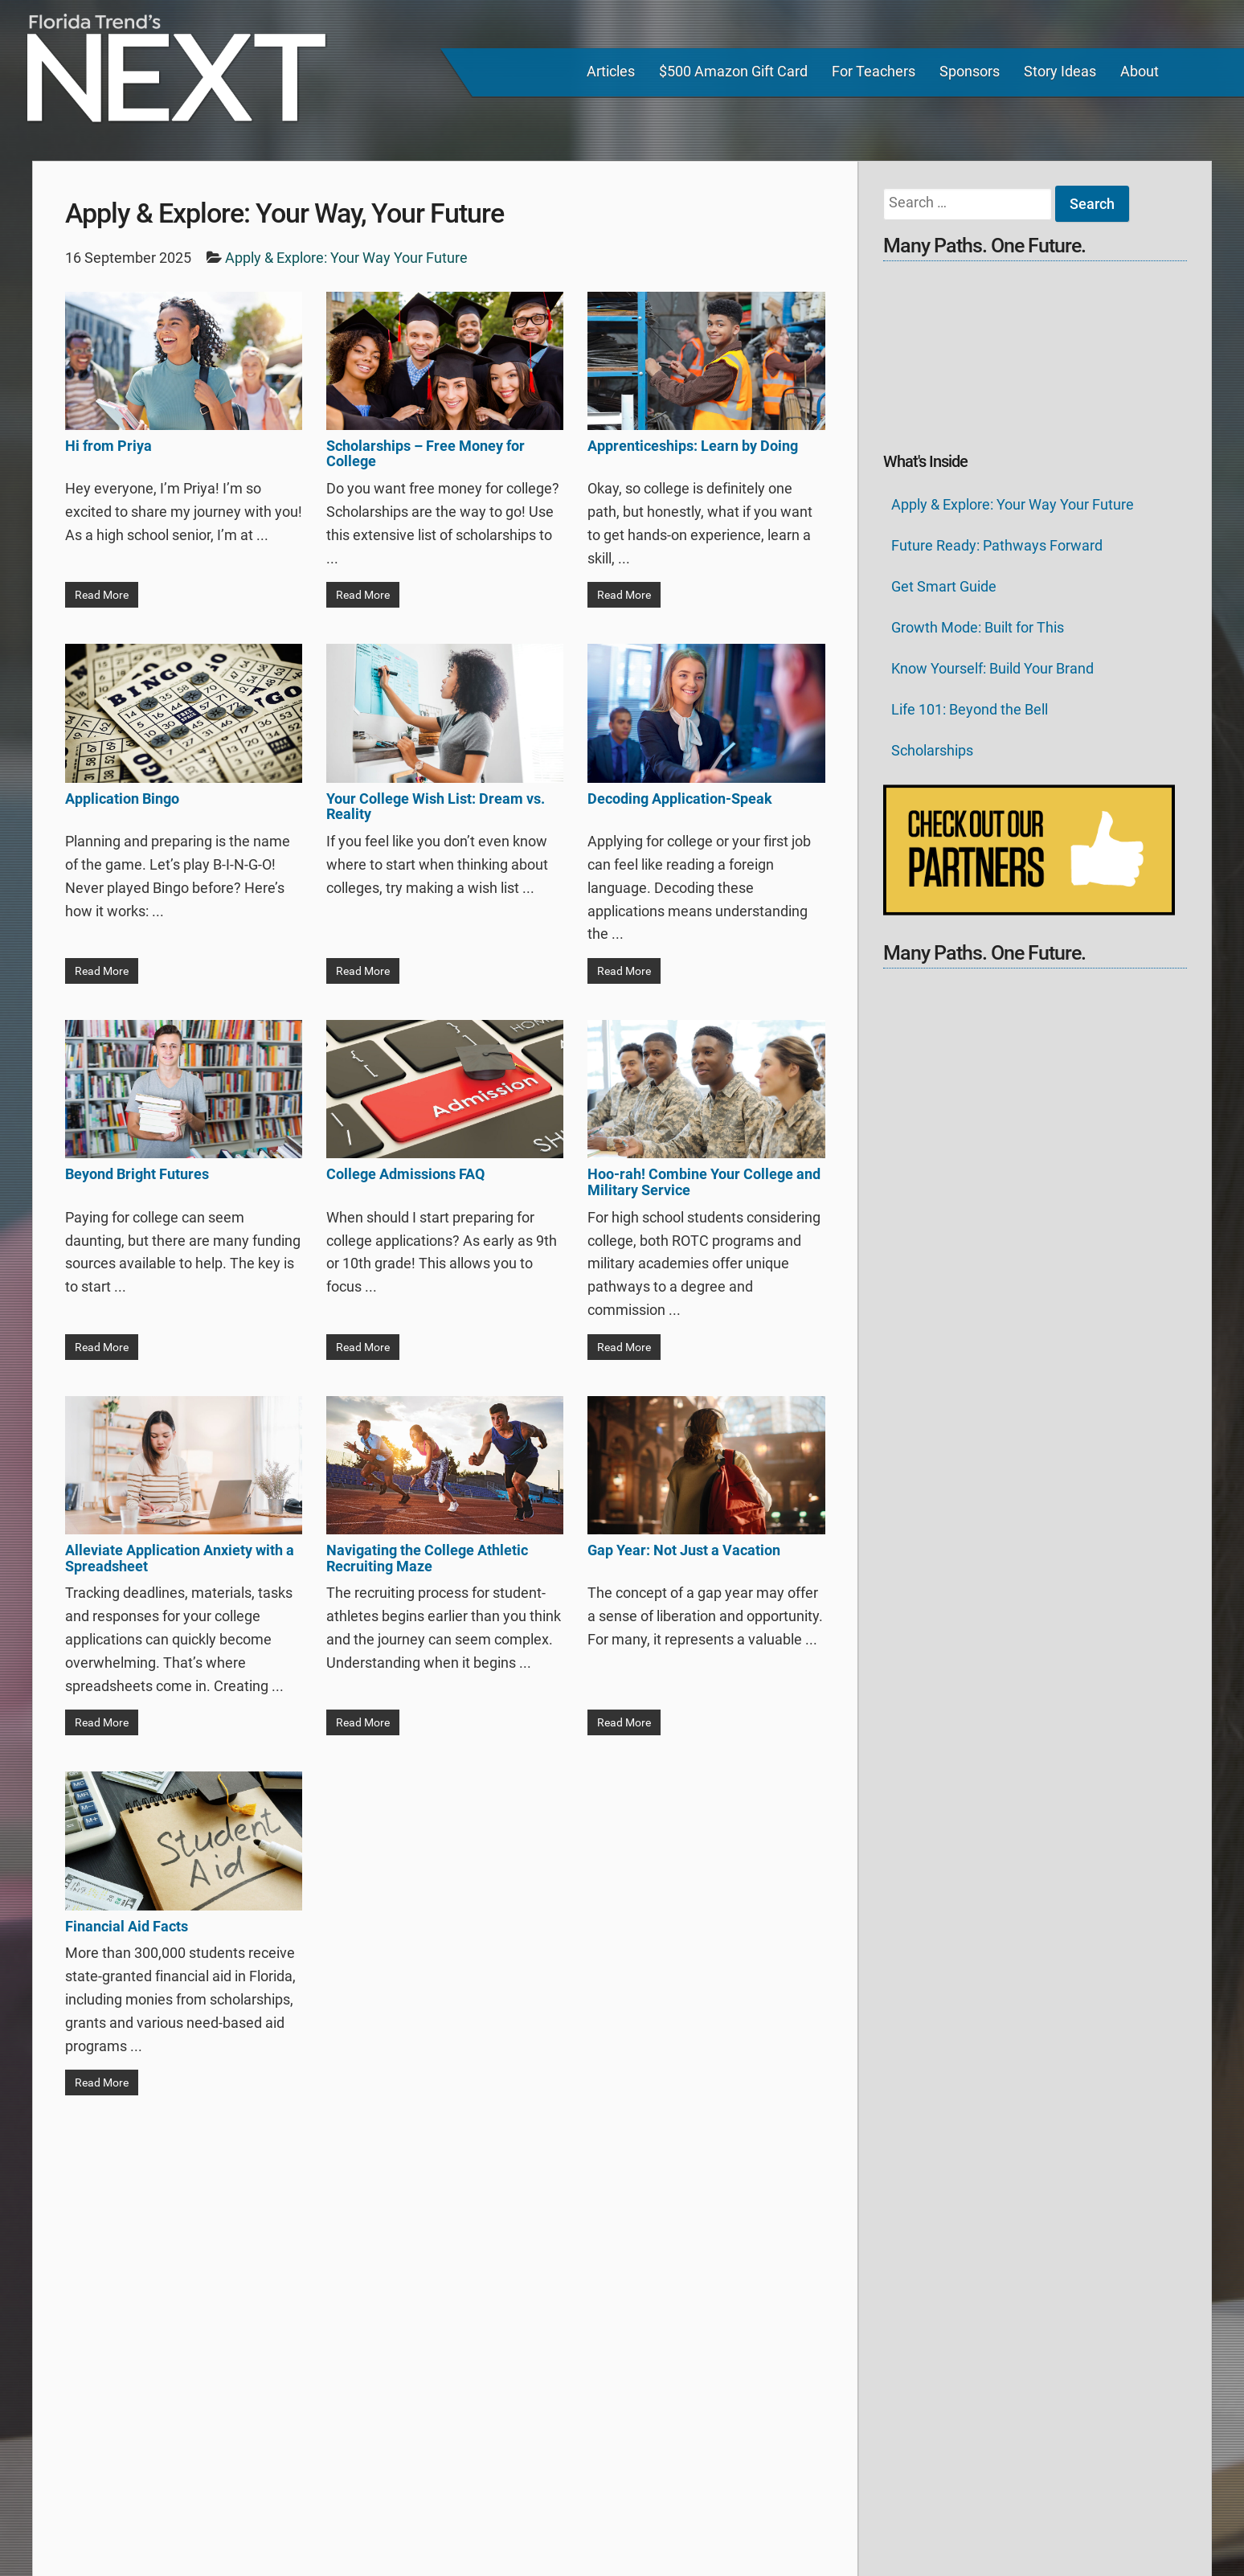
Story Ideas (1060, 71)
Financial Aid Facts (126, 1926)
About (1139, 71)
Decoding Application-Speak (679, 798)
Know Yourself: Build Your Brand (992, 668)
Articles (611, 71)
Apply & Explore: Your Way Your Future (1012, 504)
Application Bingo (122, 798)
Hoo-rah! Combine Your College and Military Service (703, 1181)
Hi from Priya (108, 445)
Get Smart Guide (943, 586)
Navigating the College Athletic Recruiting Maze (427, 1558)
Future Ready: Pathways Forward (997, 545)
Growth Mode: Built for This (977, 627)
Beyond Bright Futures (137, 1173)
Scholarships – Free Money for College (425, 453)
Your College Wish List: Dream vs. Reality (435, 806)
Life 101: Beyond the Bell (969, 709)
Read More (102, 594)
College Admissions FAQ (405, 1173)
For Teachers (873, 71)
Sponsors (969, 71)
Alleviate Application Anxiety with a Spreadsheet (179, 1558)
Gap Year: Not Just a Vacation (683, 1550)
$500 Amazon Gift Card (733, 71)
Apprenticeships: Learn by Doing (692, 445)
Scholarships (932, 750)
